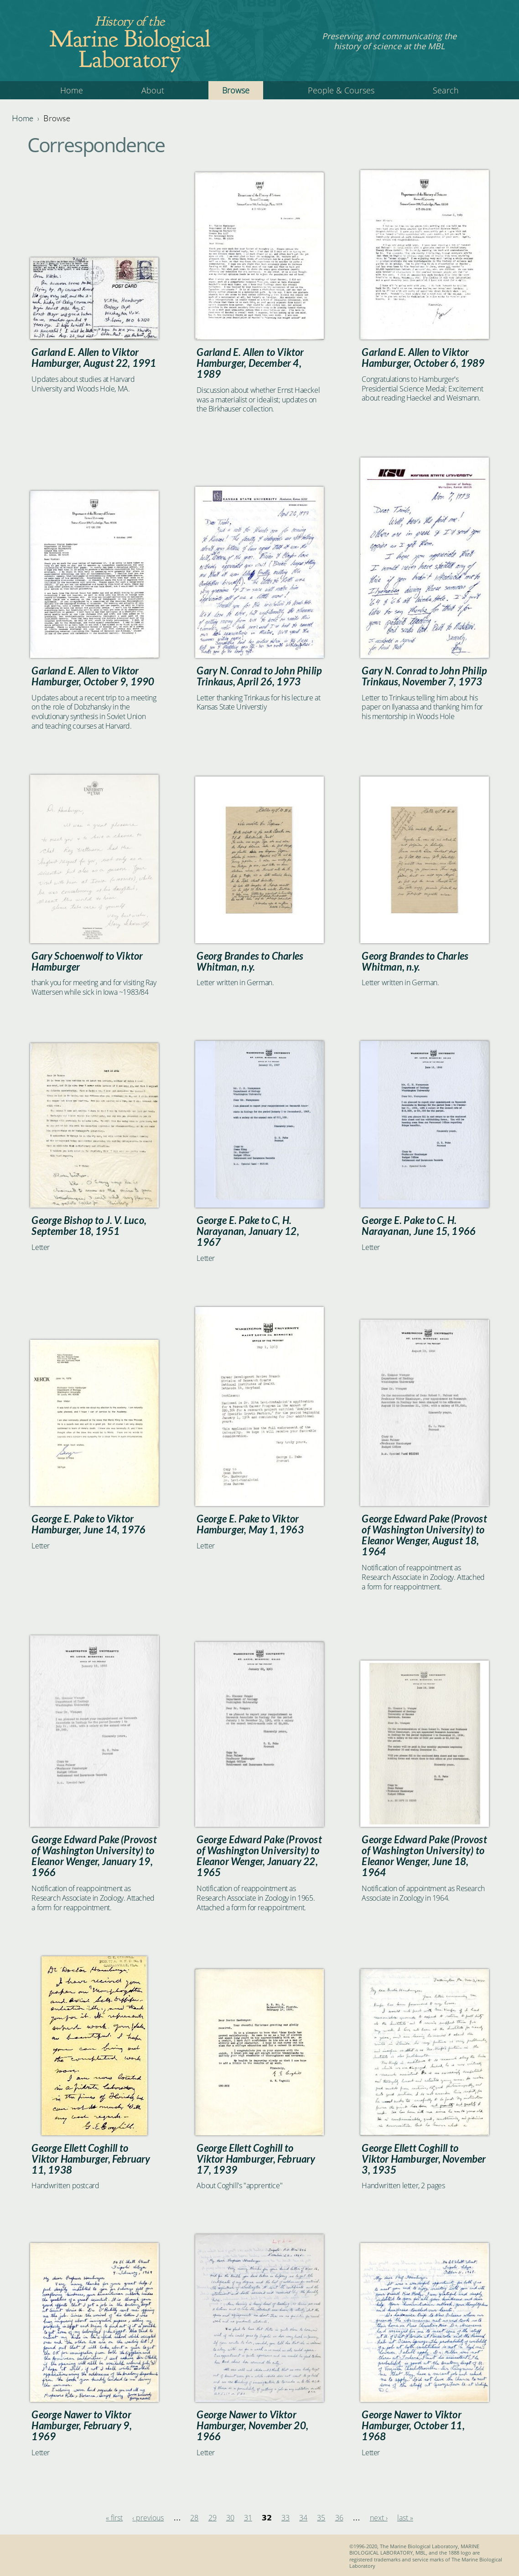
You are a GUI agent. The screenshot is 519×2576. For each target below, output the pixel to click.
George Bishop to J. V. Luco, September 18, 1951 (88, 1225)
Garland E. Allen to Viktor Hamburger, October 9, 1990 (92, 676)
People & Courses (341, 90)
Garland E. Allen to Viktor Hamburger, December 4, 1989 (250, 363)
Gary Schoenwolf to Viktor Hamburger (87, 961)
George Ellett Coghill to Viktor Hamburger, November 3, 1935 (424, 2159)
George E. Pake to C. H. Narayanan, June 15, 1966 (419, 1225)
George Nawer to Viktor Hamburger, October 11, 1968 (413, 2425)
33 (285, 2518)
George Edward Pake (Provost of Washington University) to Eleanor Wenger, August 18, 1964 (424, 1535)
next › (379, 2518)
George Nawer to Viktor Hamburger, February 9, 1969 (81, 2425)
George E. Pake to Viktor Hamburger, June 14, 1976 (88, 1524)
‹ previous (148, 2518)
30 (230, 2518)
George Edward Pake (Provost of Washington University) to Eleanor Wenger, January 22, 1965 (259, 1856)
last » (405, 2518)
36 (339, 2518)
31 (248, 2518)
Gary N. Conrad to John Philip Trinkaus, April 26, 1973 (259, 676)
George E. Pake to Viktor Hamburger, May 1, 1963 (250, 1524)
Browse (235, 90)
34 (303, 2518)
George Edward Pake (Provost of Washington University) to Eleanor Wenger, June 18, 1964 (424, 1856)
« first (114, 2518)
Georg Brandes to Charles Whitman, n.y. (250, 961)
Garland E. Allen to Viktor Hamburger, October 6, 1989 (423, 357)
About (152, 90)
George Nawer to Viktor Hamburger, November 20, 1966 (252, 2425)
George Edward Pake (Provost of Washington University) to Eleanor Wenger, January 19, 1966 (93, 1856)
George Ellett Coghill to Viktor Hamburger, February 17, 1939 (256, 2159)
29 (212, 2518)
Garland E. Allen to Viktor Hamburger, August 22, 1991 (93, 357)
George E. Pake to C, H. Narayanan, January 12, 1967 (248, 1231)
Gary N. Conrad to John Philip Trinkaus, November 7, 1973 (424, 676)
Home (71, 90)
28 (194, 2518)
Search (446, 90)
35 (321, 2518)
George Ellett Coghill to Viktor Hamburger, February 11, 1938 (90, 2159)
